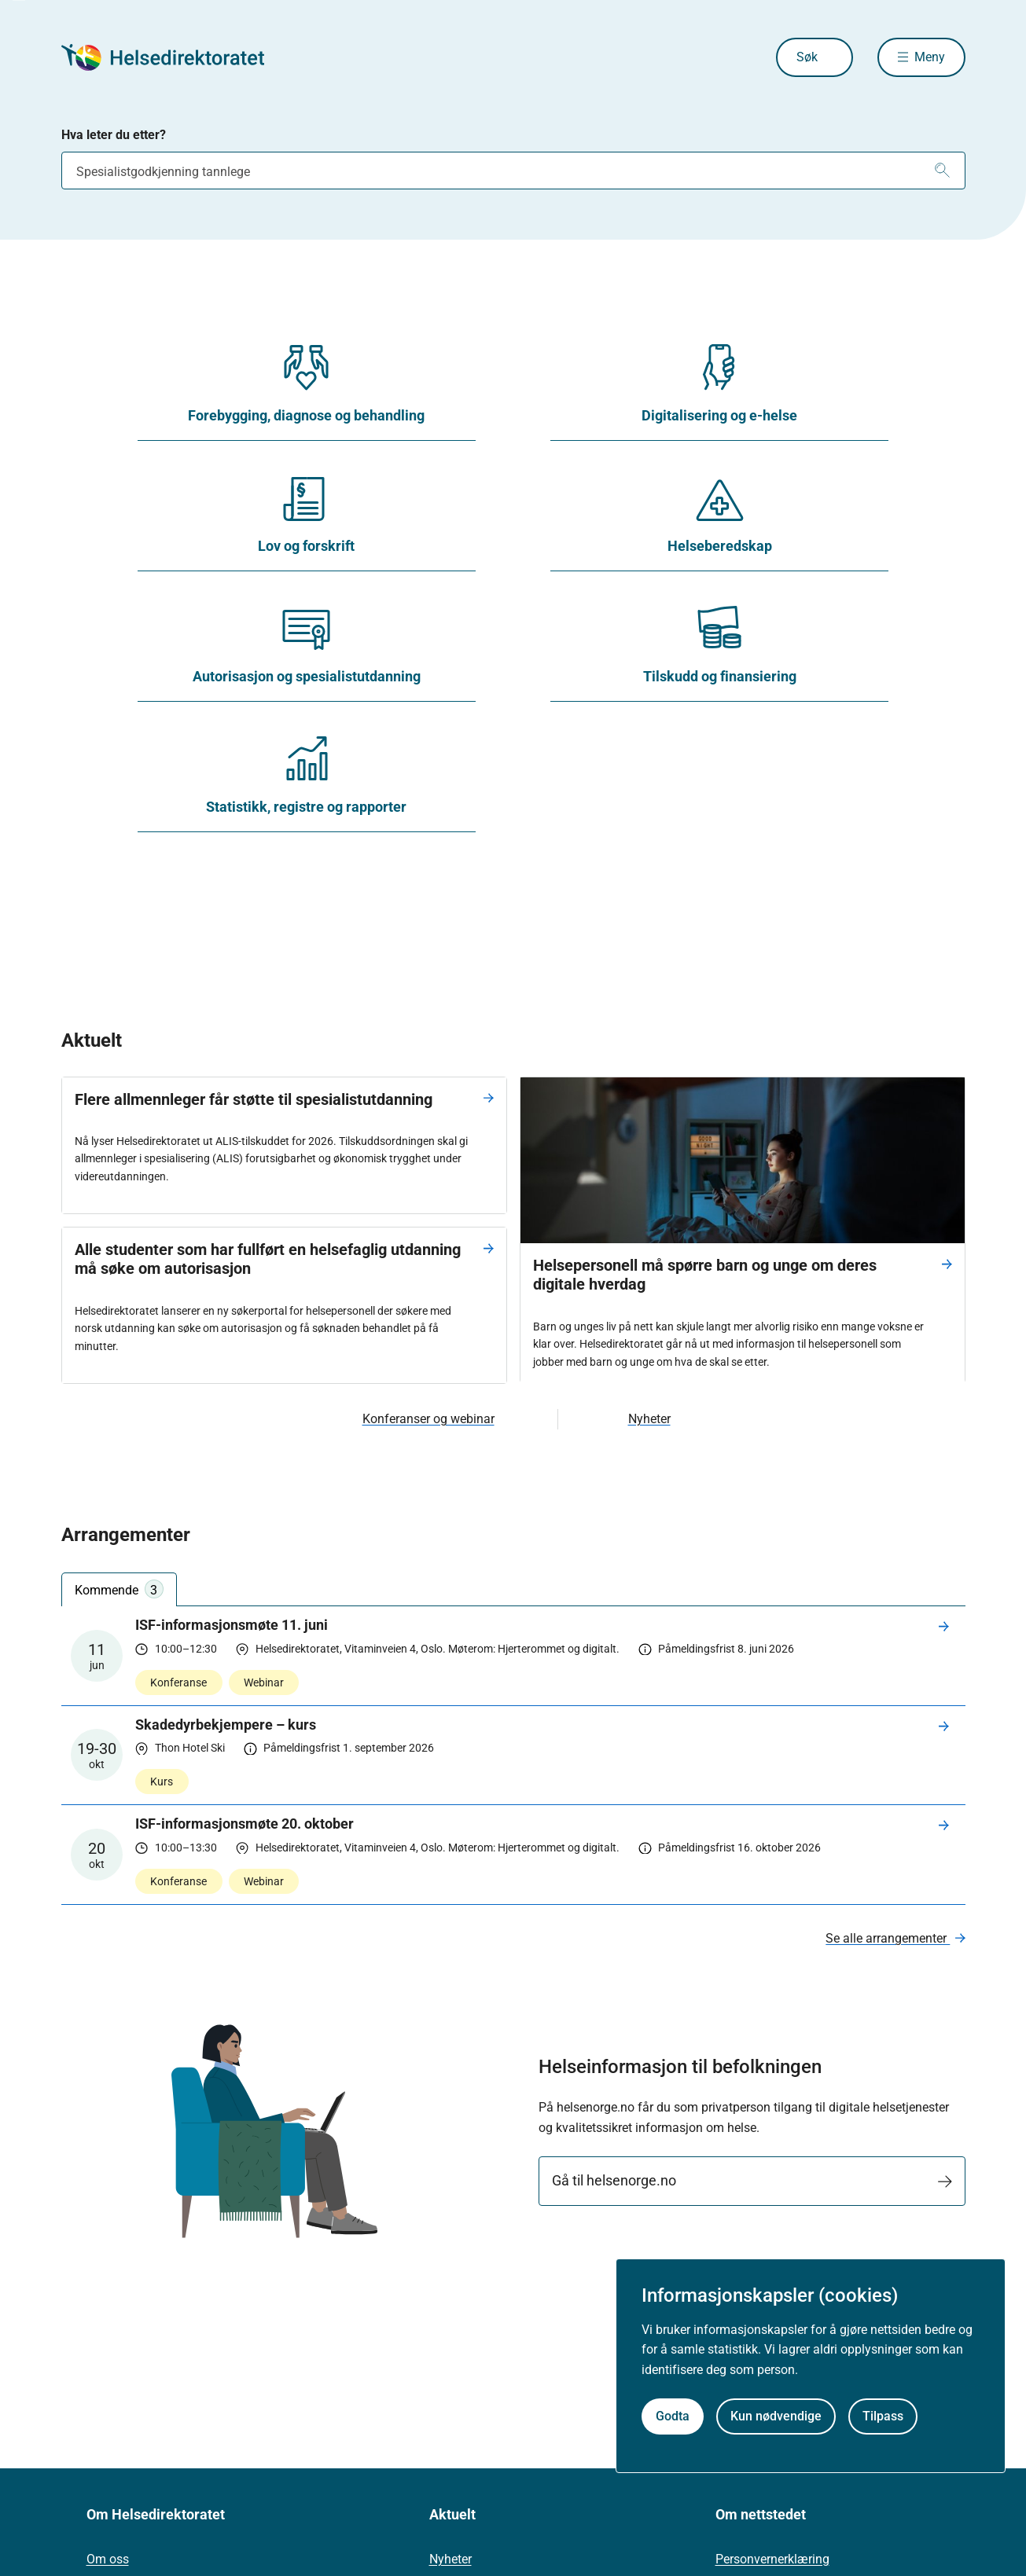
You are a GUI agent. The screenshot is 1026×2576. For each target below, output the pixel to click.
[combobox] (513, 170)
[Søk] (942, 170)
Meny (929, 57)
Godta (673, 2416)
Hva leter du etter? (113, 134)
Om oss (107, 2559)
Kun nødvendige (776, 2416)
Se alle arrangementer (888, 1938)
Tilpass (882, 2416)
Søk (807, 57)
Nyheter (649, 1418)
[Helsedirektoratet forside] (174, 57)
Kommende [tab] (119, 1589)
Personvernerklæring (772, 2559)
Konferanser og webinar (428, 1418)
